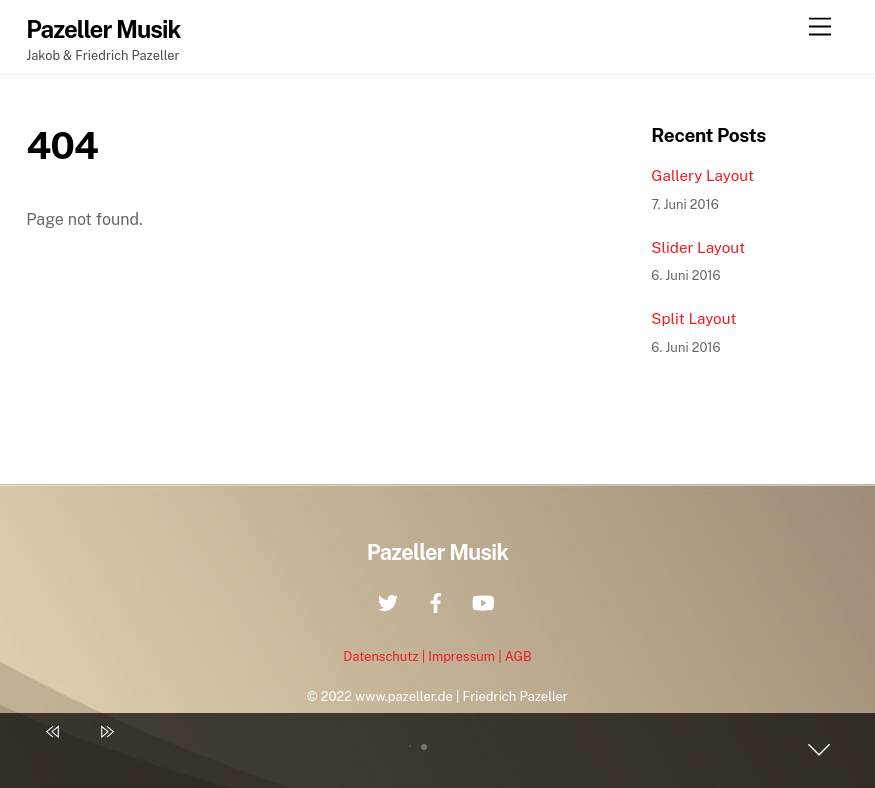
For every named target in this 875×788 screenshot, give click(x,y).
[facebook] (436, 600)
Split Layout (693, 318)
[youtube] (483, 600)
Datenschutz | (385, 656)
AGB (518, 656)
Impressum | (466, 656)
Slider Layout (698, 247)
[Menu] (820, 27)
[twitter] (388, 600)
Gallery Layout (702, 175)
